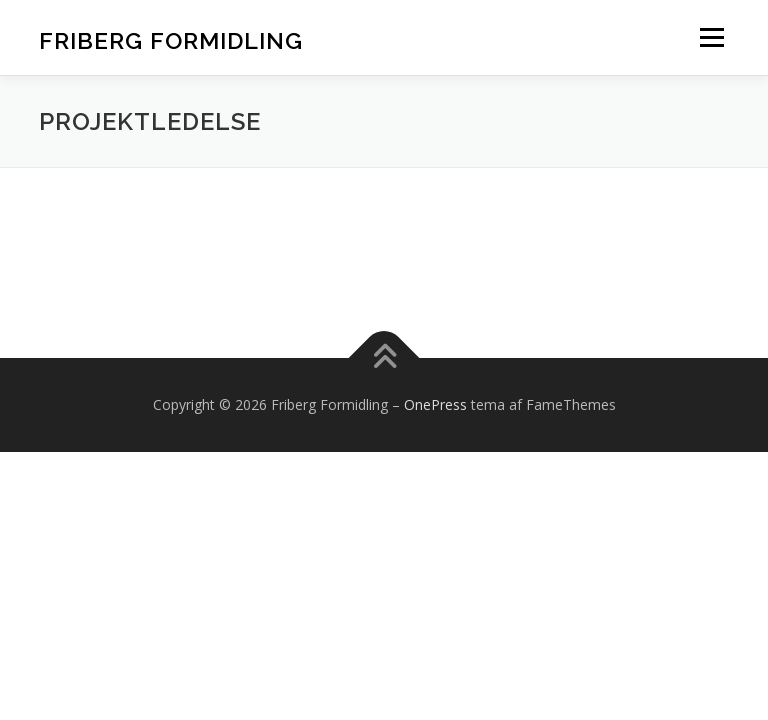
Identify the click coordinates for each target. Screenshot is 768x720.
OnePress (435, 404)
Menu (711, 37)
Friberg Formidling (171, 39)
